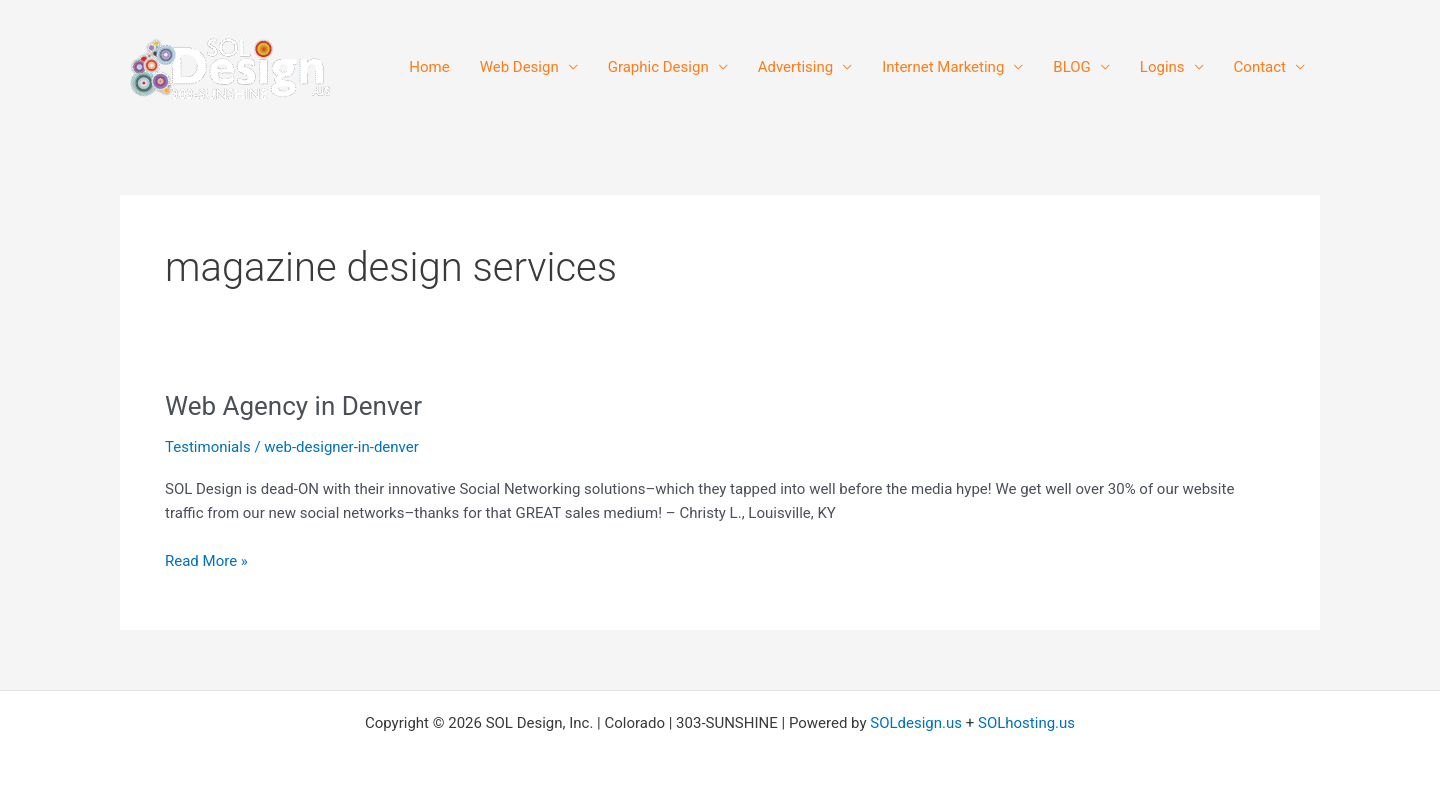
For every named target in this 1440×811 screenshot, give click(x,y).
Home (429, 67)
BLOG (1072, 67)
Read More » (206, 559)
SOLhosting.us (1026, 723)
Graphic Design (658, 67)
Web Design (519, 67)
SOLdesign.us (916, 723)
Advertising (795, 67)
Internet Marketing (943, 67)
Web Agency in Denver (293, 406)
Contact (1260, 67)
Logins (1162, 67)
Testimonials (208, 447)
